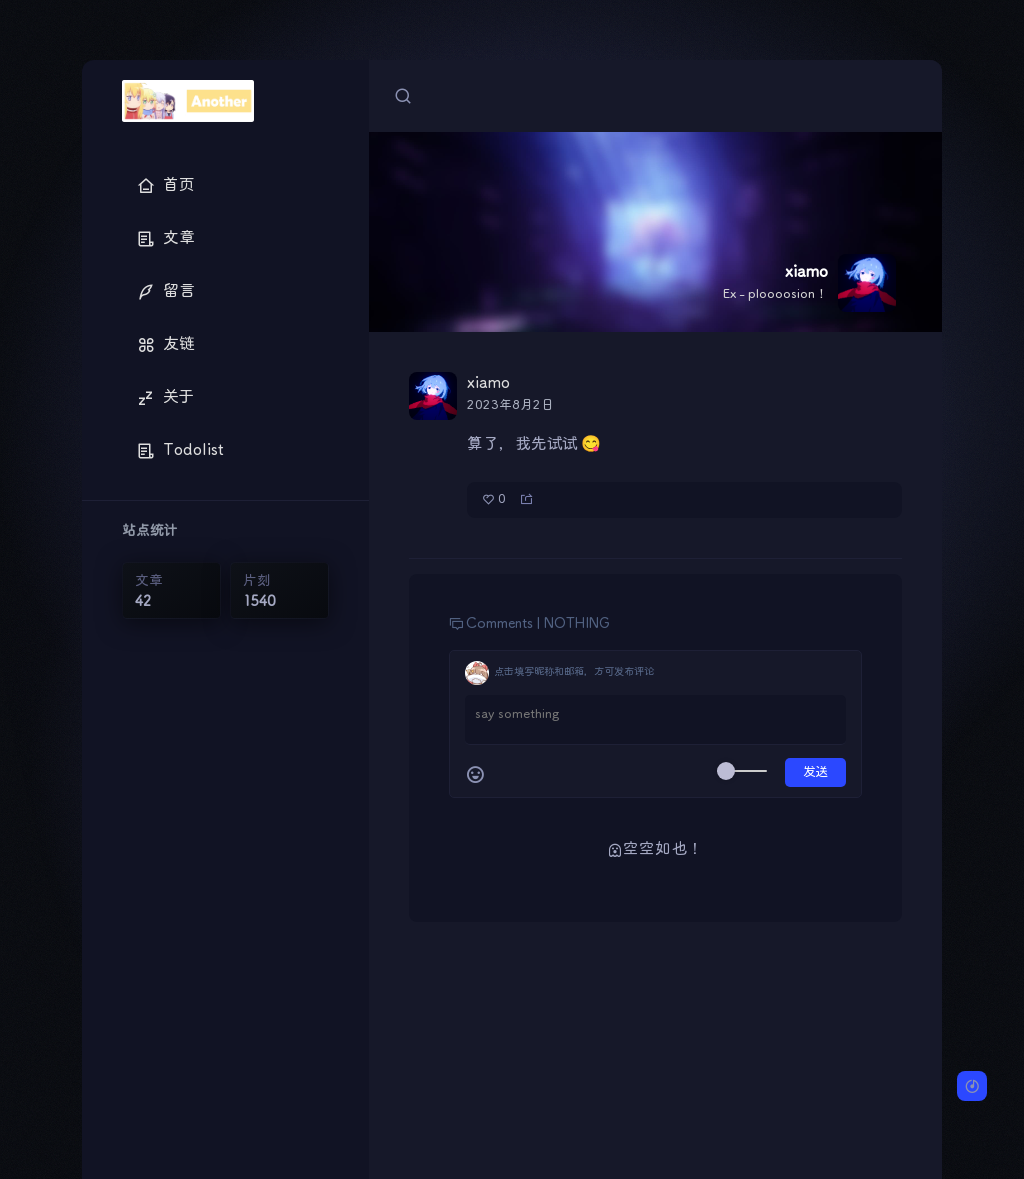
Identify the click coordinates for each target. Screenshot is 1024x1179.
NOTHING (577, 624)
